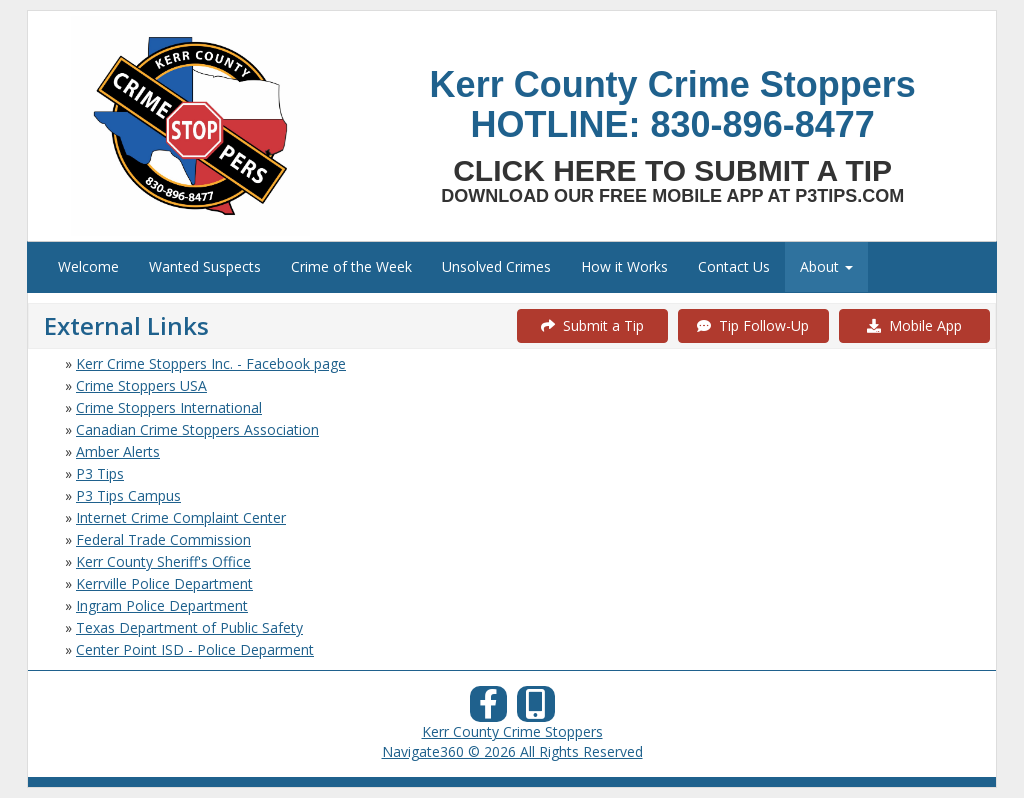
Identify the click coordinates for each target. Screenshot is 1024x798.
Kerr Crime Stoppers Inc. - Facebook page (211, 363)
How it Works (624, 266)
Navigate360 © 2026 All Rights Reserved (512, 751)
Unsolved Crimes (496, 266)
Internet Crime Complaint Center (181, 517)
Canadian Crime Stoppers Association (197, 429)
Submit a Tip (592, 325)
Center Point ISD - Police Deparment (195, 649)
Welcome (88, 266)
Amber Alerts (118, 451)
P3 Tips (100, 473)
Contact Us (734, 266)
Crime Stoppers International (169, 407)
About (826, 266)
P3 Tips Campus (128, 495)
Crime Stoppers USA (141, 385)
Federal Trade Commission (163, 539)
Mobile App (914, 325)
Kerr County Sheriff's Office (163, 561)
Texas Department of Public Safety (189, 627)
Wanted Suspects (205, 266)
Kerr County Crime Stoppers (512, 731)
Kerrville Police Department (164, 583)
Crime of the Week (351, 266)
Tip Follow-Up (753, 325)
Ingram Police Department (162, 605)
